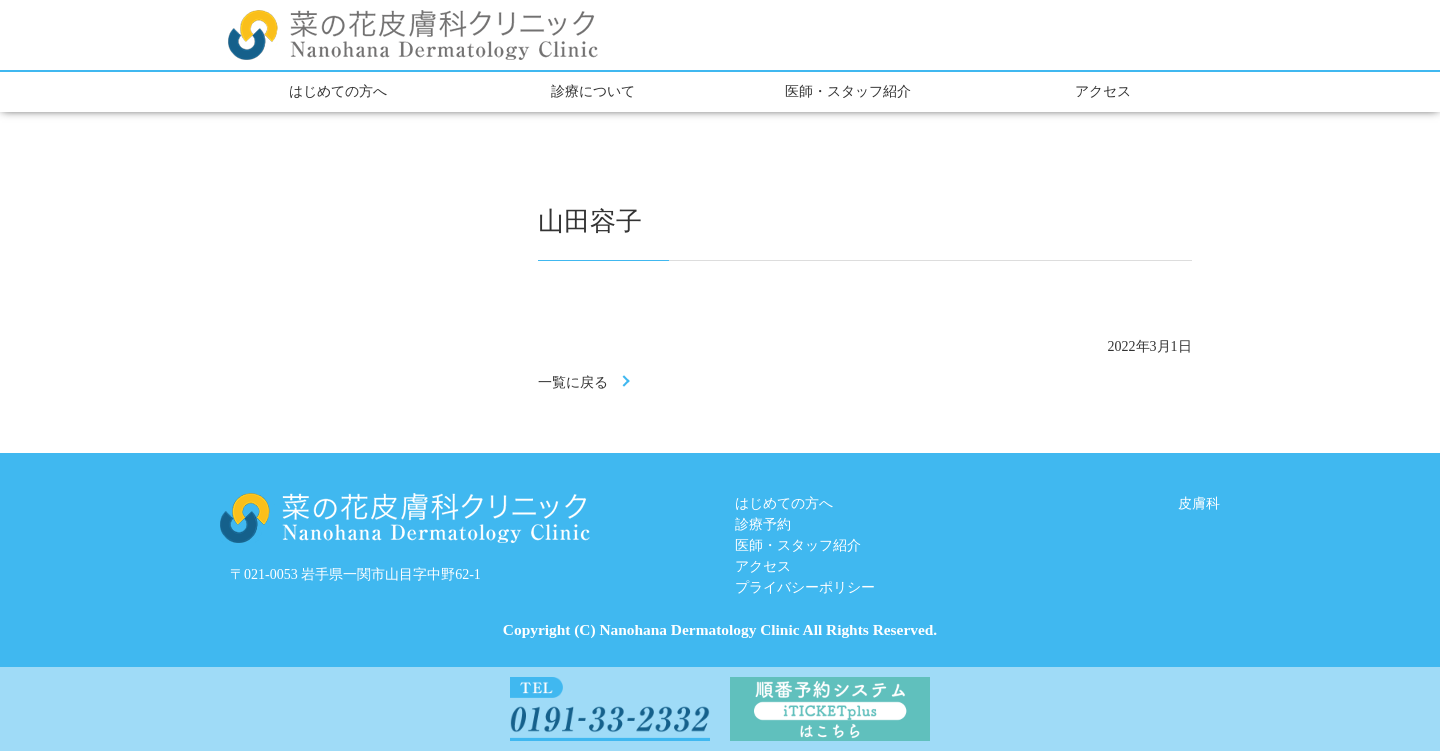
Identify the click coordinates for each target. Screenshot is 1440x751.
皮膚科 (1199, 503)
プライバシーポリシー (805, 587)
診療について (593, 91)
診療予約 (763, 524)
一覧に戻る (573, 382)
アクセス (1103, 91)
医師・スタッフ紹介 (848, 91)
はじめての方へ (338, 91)
